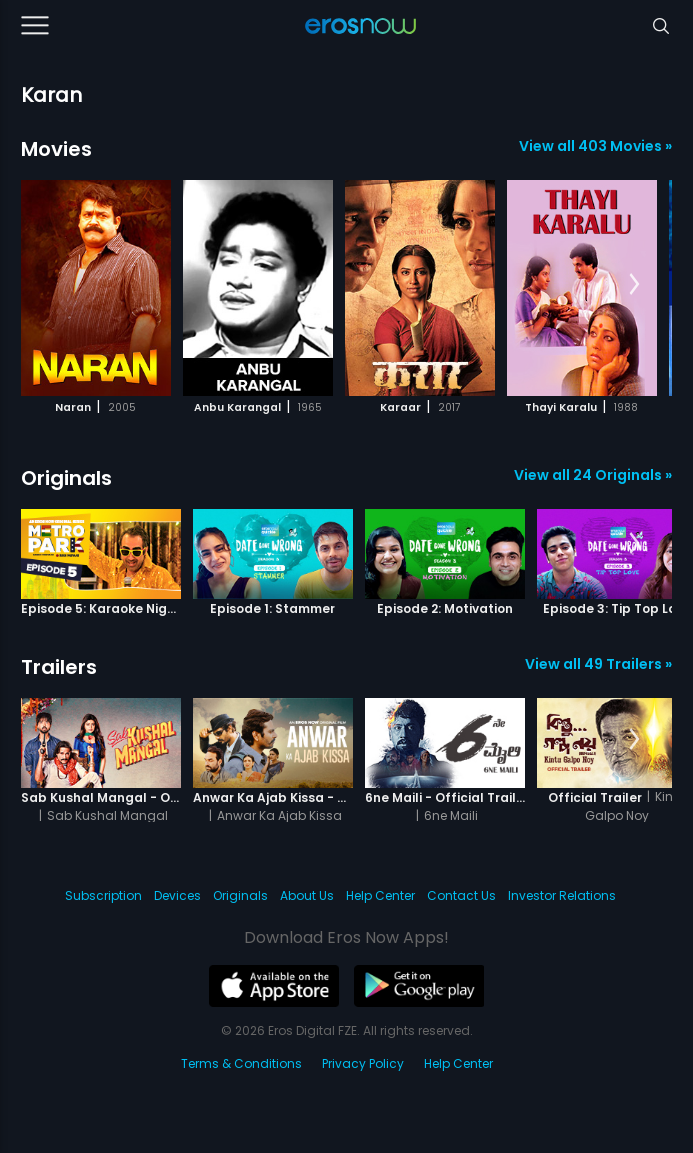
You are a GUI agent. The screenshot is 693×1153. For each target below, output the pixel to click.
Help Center (380, 895)
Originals (66, 478)
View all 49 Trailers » (598, 664)
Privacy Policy (363, 1063)
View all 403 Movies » (595, 146)
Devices (177, 895)
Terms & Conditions (241, 1063)
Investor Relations (562, 895)
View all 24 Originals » (593, 475)
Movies (56, 149)
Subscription (103, 895)
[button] (634, 285)
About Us (307, 895)
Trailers (59, 667)
